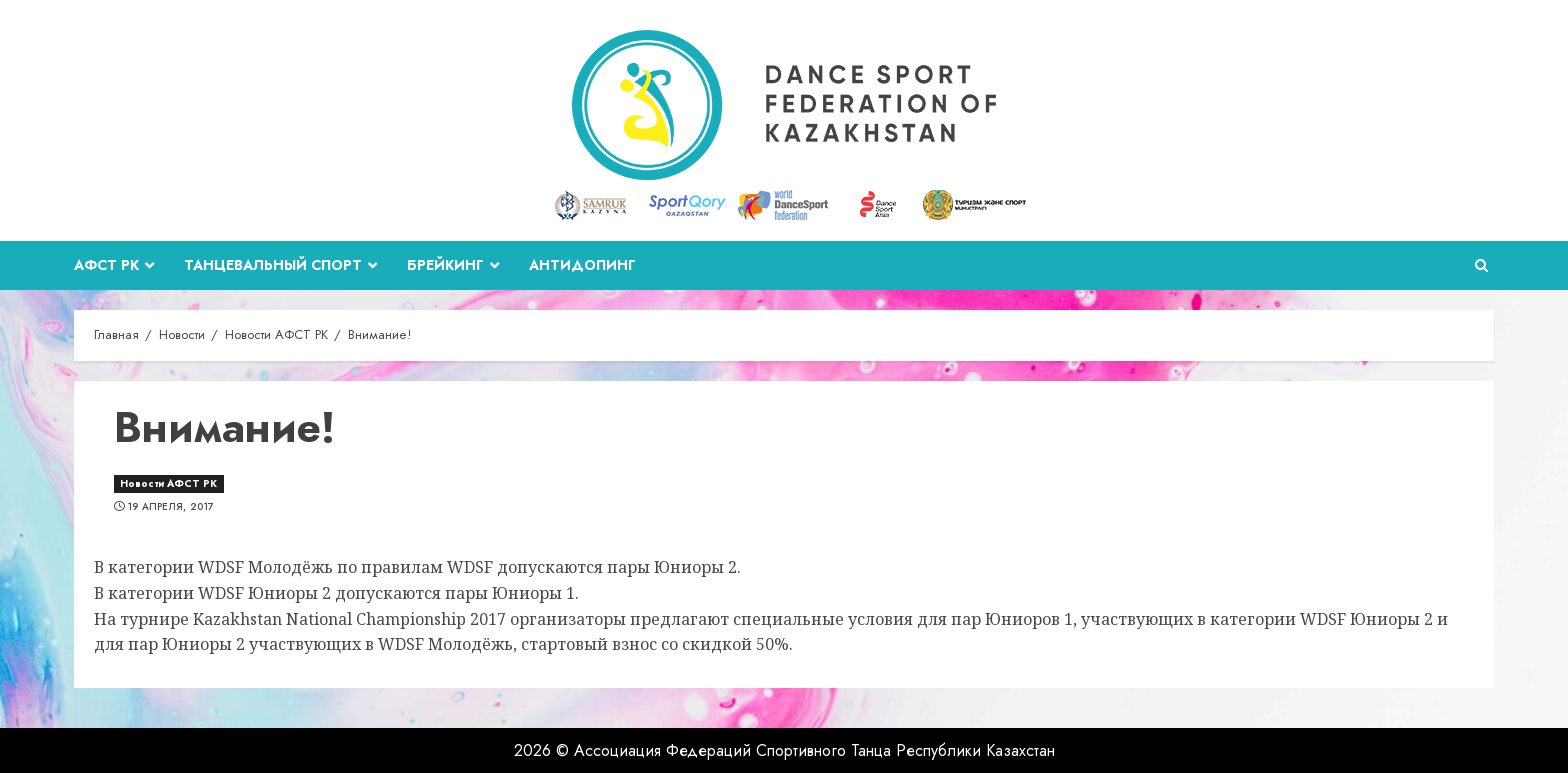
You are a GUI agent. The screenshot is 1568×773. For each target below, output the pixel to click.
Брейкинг (445, 265)
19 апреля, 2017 (171, 507)
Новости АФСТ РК (169, 483)
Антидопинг (582, 265)
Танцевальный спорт (273, 265)
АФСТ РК (106, 265)
